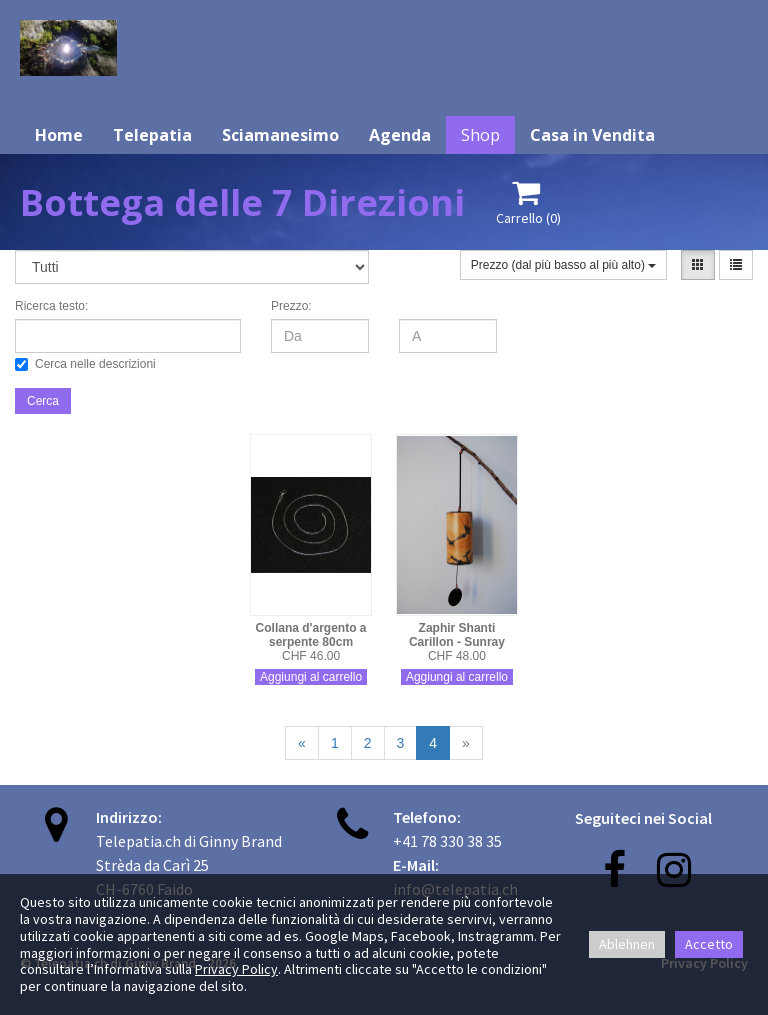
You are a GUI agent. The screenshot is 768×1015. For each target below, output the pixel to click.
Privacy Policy (236, 969)
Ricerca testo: (51, 306)
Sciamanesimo (280, 135)
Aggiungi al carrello (311, 677)
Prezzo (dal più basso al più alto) (563, 265)
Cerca (43, 401)
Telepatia (152, 135)
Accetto (709, 944)
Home (59, 135)
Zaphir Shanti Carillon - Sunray (457, 635)
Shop (480, 135)
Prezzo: (291, 306)
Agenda (400, 135)
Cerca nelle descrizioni (85, 364)
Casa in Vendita (592, 135)
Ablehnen (627, 944)
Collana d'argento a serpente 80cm (311, 635)
